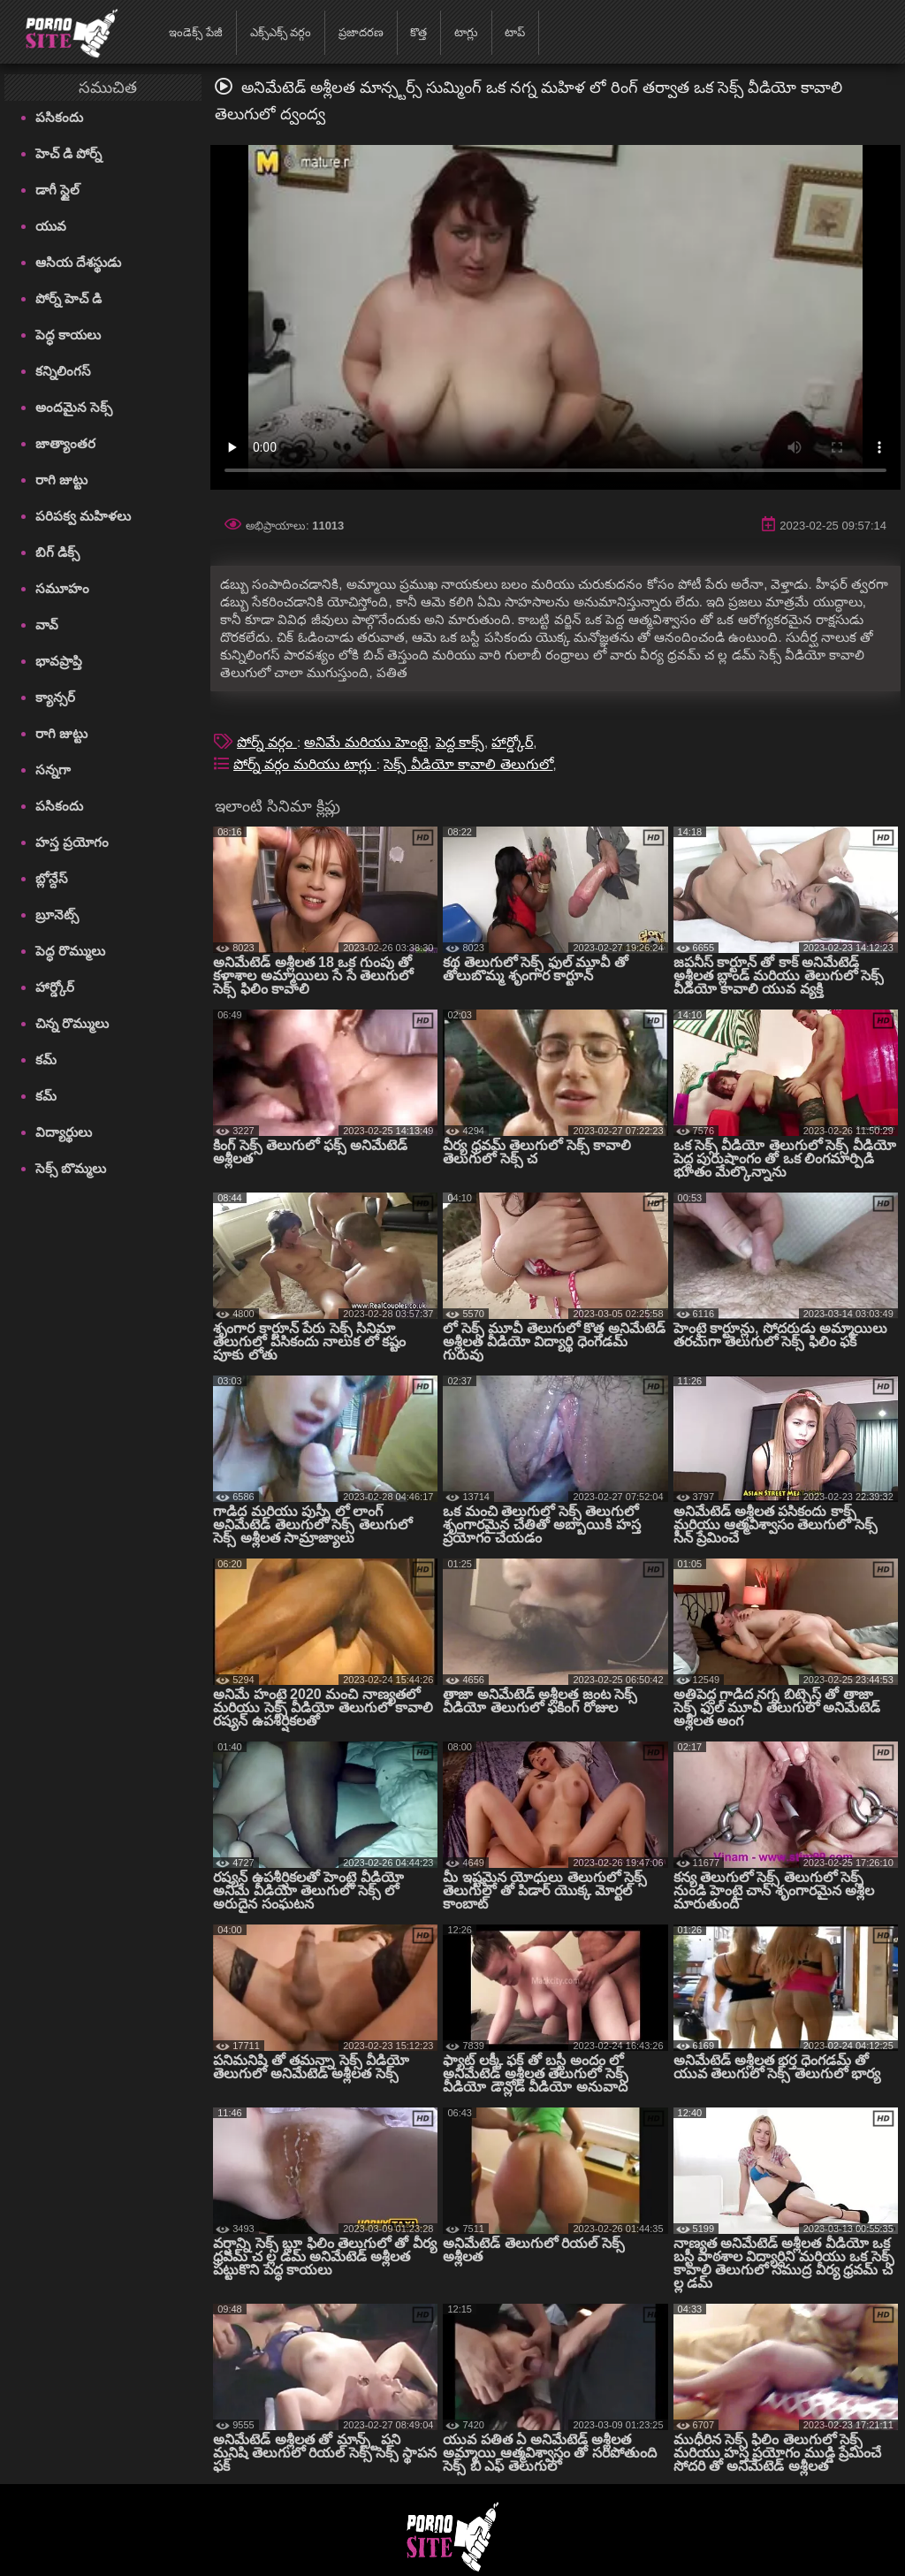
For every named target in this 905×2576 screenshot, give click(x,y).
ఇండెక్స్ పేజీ (196, 32)
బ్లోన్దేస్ (51, 878)
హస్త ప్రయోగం (72, 842)
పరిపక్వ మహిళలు (83, 515)
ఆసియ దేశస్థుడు (78, 262)
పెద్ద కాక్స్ (460, 742)
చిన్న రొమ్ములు (72, 1023)
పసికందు (59, 117)
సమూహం (62, 588)
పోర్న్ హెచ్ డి (68, 298)
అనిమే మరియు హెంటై (366, 742)
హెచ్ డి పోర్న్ (68, 153)
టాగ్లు (466, 32)
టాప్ (515, 32)
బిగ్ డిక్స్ (57, 552)
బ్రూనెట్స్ (57, 914)
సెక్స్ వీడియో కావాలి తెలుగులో (468, 764)
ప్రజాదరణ (361, 32)
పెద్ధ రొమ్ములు (70, 950)
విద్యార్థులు (63, 1131)
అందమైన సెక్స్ (73, 407)
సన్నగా (53, 769)
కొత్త (418, 32)
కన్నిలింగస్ (63, 370)
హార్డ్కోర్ (54, 987)
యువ (50, 225)
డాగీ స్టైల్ (57, 189)
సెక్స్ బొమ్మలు (70, 1168)
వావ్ (46, 624)
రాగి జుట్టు (61, 479)
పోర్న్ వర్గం (267, 742)
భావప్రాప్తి (58, 660)
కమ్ (46, 1059)
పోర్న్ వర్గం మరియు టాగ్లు (304, 764)
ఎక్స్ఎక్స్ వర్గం (281, 32)
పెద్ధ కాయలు (68, 334)
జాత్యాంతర (65, 443)
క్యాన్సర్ (55, 697)
